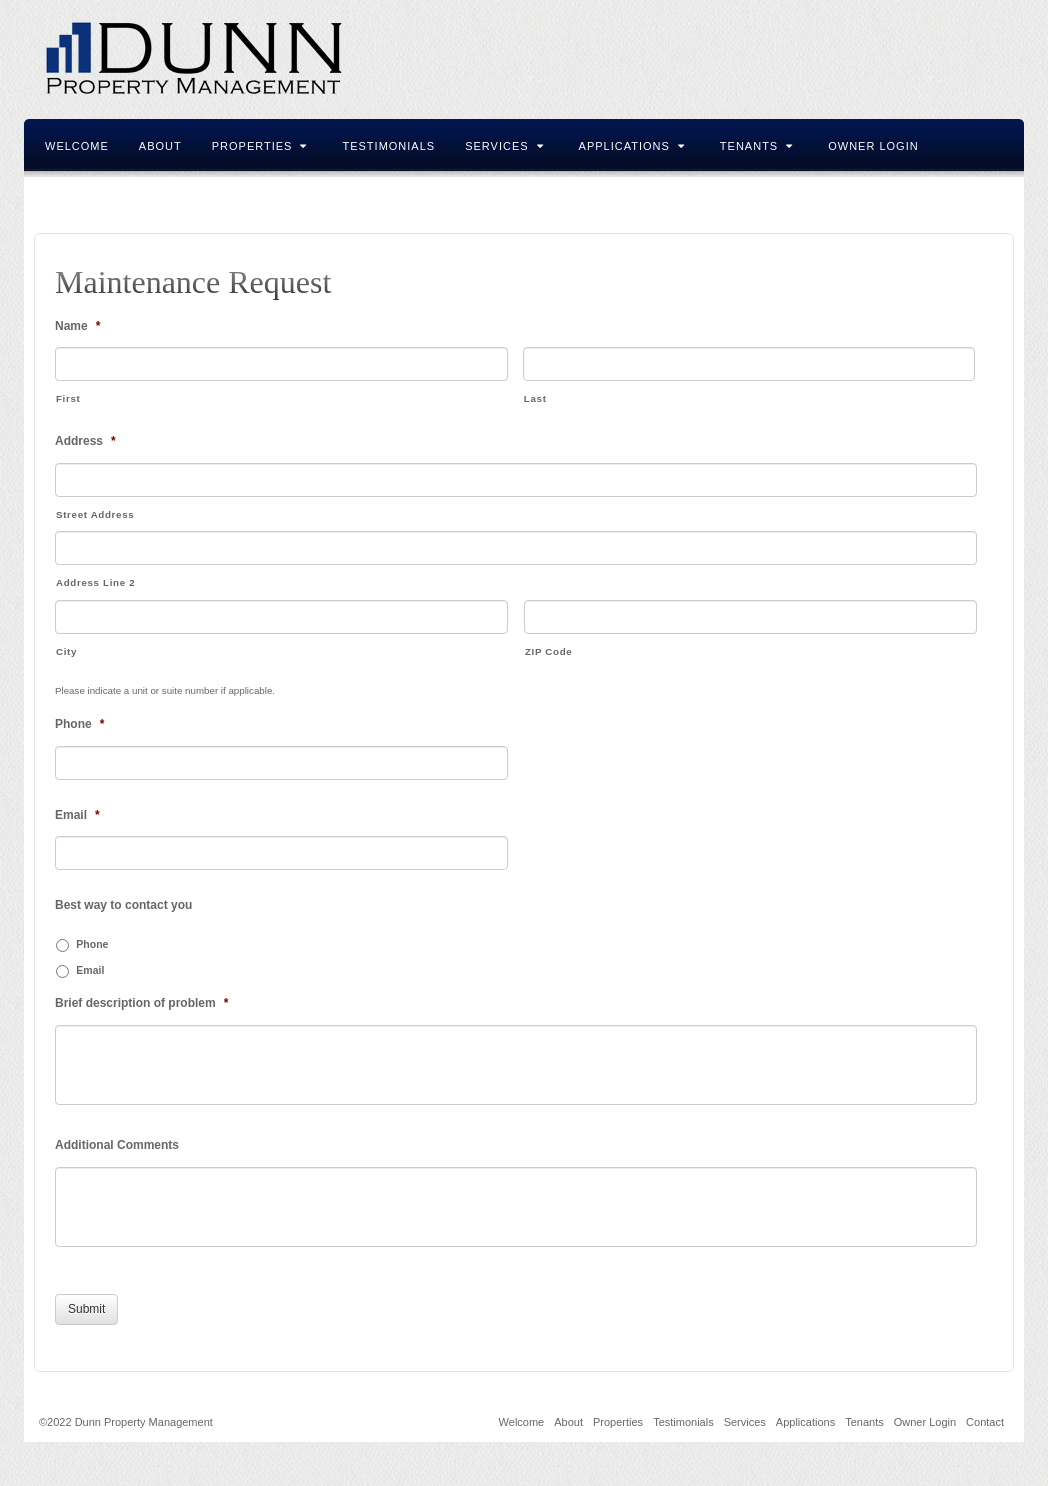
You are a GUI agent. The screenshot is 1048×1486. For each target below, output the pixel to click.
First (68, 398)
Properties (260, 146)
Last (535, 398)
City (66, 651)
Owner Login (873, 146)
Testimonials (388, 146)
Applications (632, 146)
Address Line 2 (95, 582)
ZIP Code (548, 651)
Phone (79, 724)
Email (77, 815)
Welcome (77, 146)
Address (85, 441)
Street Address (95, 514)
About (160, 146)
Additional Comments (117, 1145)
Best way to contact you (123, 905)
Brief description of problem (141, 1003)
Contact (74, 198)
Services (504, 146)
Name (77, 326)
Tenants (756, 146)
